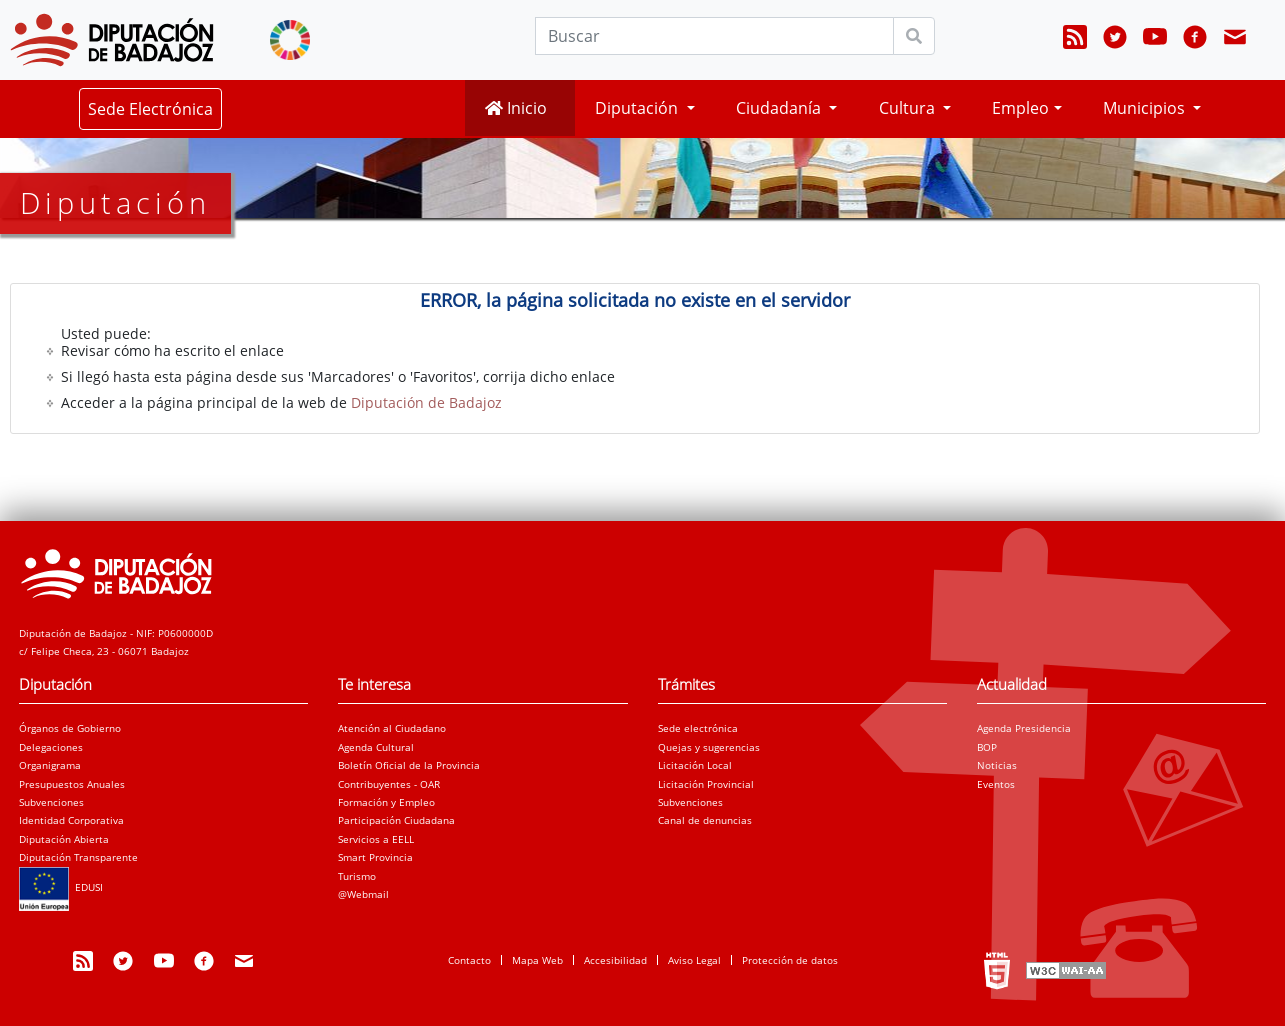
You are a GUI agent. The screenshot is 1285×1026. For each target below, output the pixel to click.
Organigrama (50, 765)
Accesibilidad (615, 960)
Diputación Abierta (64, 839)
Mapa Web (537, 960)
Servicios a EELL (376, 839)
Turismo (357, 876)
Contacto (469, 960)
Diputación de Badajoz (426, 402)
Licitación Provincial (706, 784)
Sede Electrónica (150, 109)
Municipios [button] (1146, 108)
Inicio (516, 108)
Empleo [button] (1020, 108)
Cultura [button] (909, 108)
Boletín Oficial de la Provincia (409, 765)
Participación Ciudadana (396, 820)
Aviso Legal (694, 960)
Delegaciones (51, 747)
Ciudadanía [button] (780, 108)
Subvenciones (51, 802)
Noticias (997, 765)
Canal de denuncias (705, 820)
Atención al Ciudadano (392, 728)
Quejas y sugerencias (709, 747)
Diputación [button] (638, 108)
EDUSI (61, 887)
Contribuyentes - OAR (389, 784)
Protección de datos (790, 960)
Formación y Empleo (386, 802)
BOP (987, 747)
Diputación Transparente (78, 857)
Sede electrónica (698, 728)
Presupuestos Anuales (72, 784)
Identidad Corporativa (71, 820)
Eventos (996, 784)
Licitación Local (695, 765)
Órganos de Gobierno (70, 728)
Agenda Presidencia (1024, 728)
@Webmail (363, 894)
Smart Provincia (375, 857)
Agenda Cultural (376, 747)
